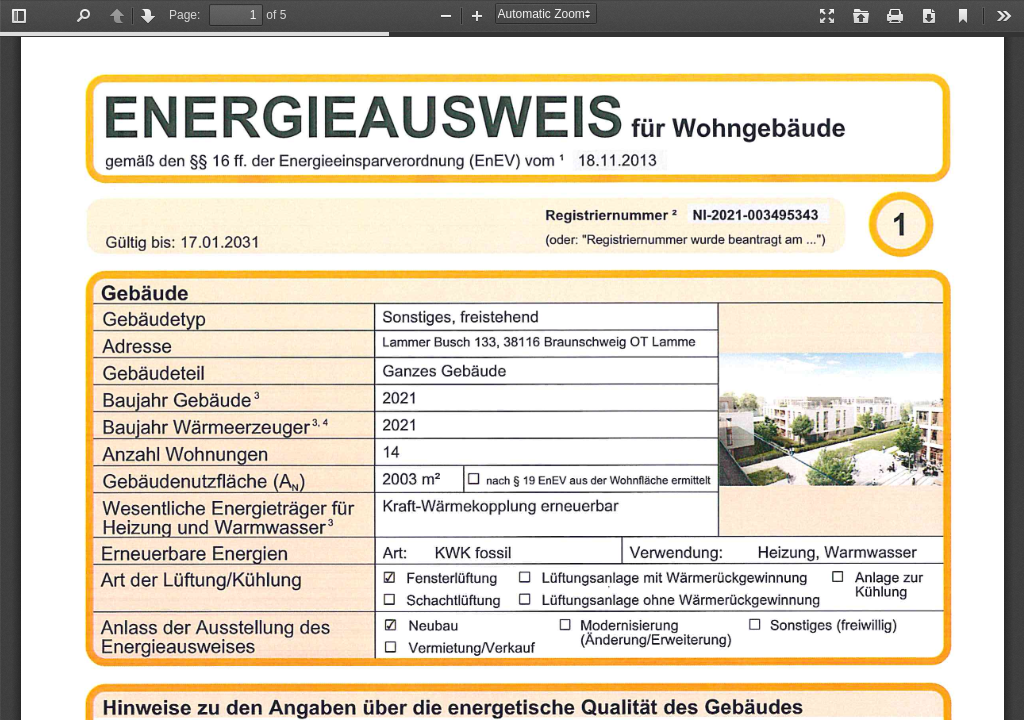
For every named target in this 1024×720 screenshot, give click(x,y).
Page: (184, 15)
